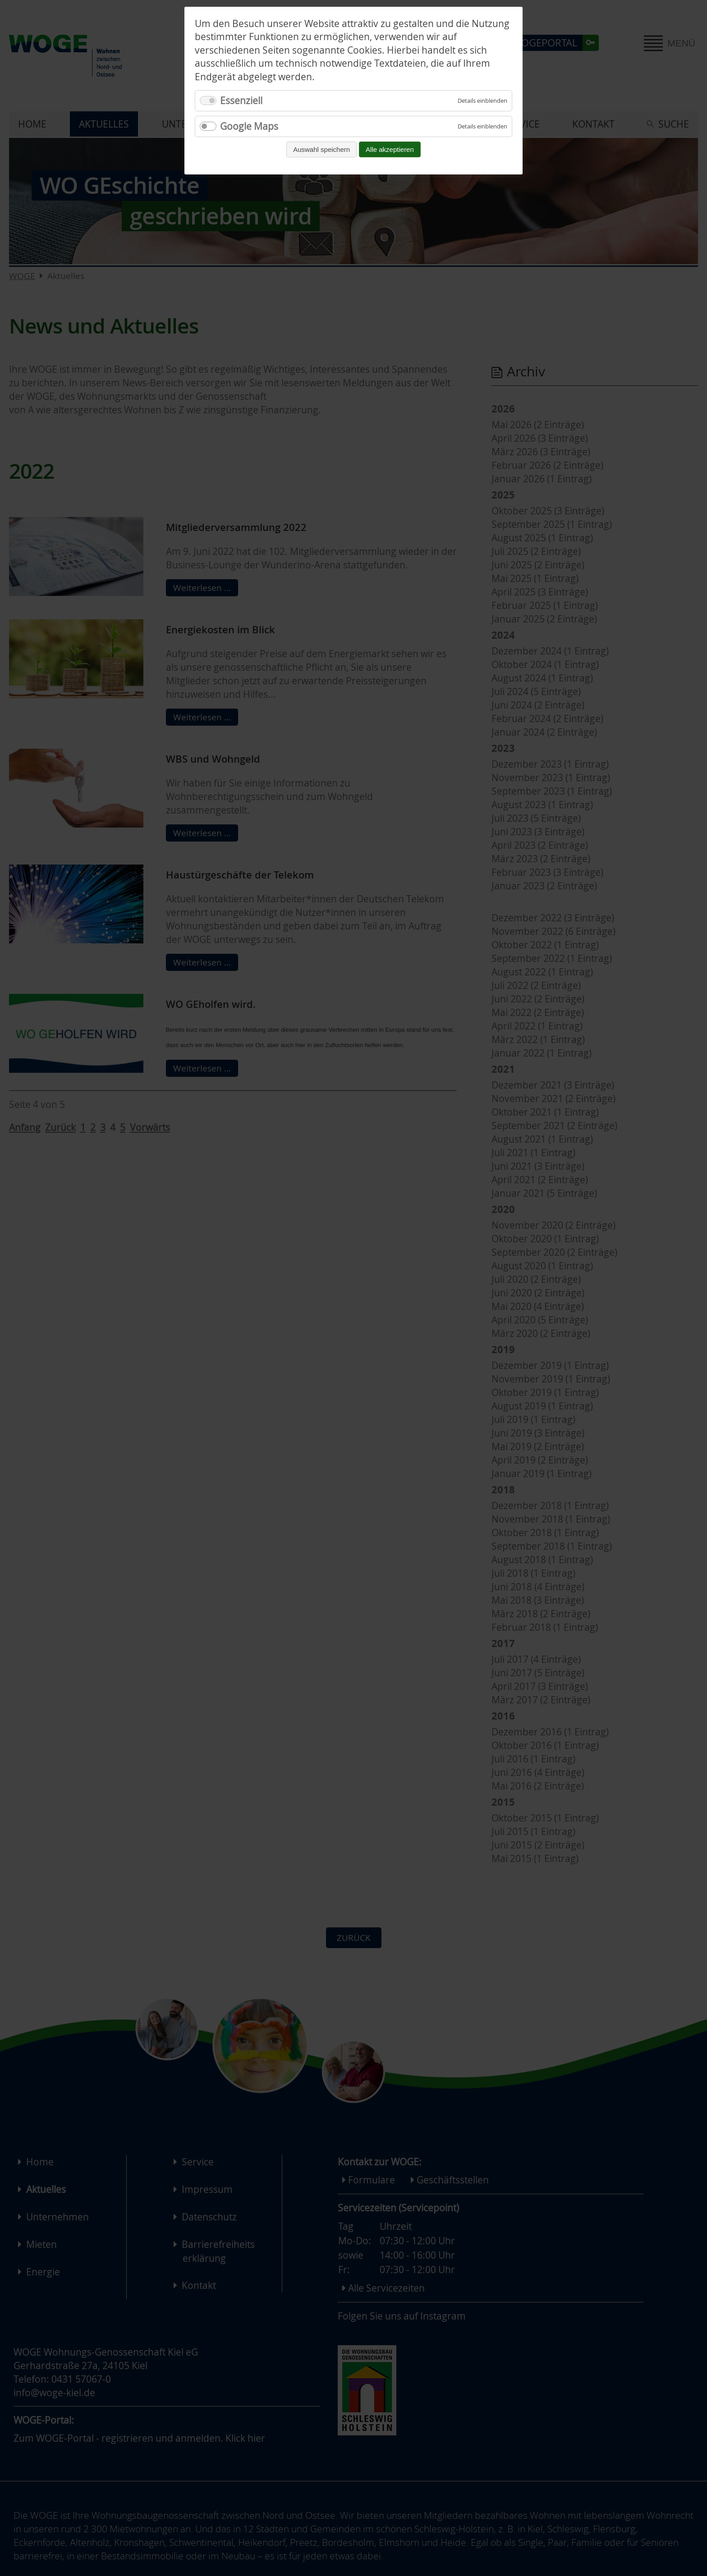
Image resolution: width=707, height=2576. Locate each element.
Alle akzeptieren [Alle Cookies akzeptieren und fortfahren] (390, 149)
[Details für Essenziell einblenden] (482, 101)
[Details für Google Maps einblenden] (482, 126)
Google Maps (249, 126)
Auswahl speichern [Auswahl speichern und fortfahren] (321, 149)
